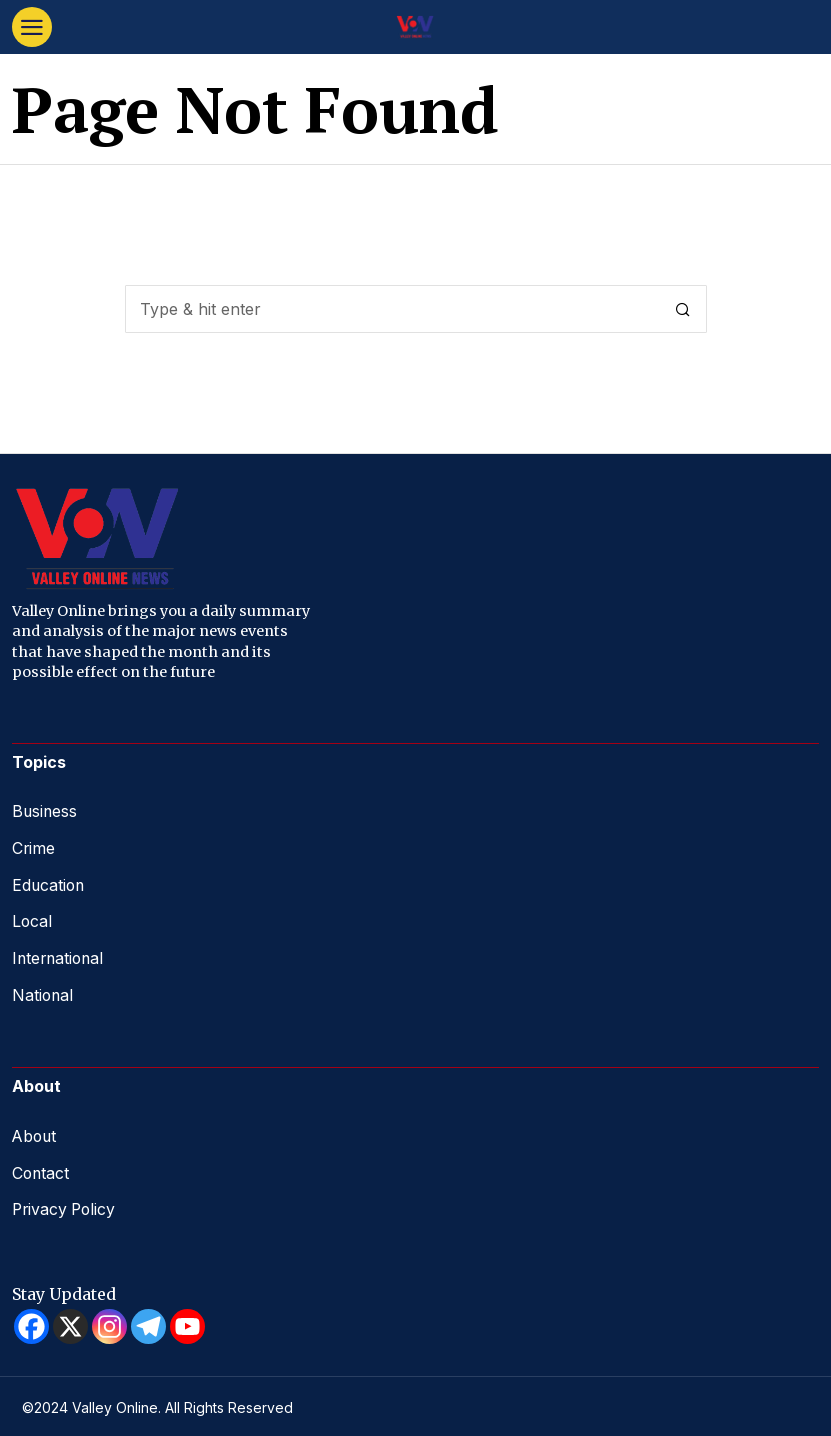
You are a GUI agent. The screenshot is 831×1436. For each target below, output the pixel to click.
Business (45, 811)
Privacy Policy (66, 1204)
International (60, 955)
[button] (683, 309)
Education (49, 883)
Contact (41, 1168)
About (35, 1132)
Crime (34, 847)
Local (32, 919)
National (43, 991)
